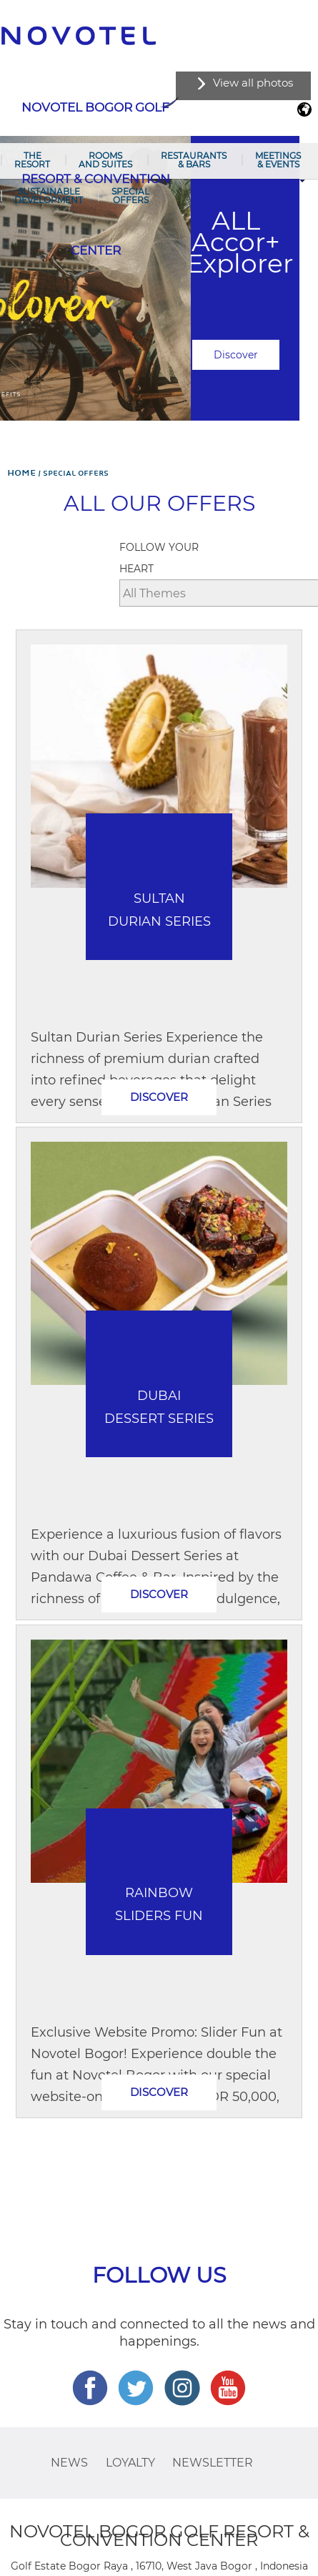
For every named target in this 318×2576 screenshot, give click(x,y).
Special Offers (130, 195)
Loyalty (130, 2462)
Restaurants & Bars (194, 160)
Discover (236, 354)
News (69, 2462)
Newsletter (212, 2462)
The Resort (32, 160)
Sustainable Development (48, 195)
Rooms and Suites (105, 160)
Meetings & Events (278, 160)
